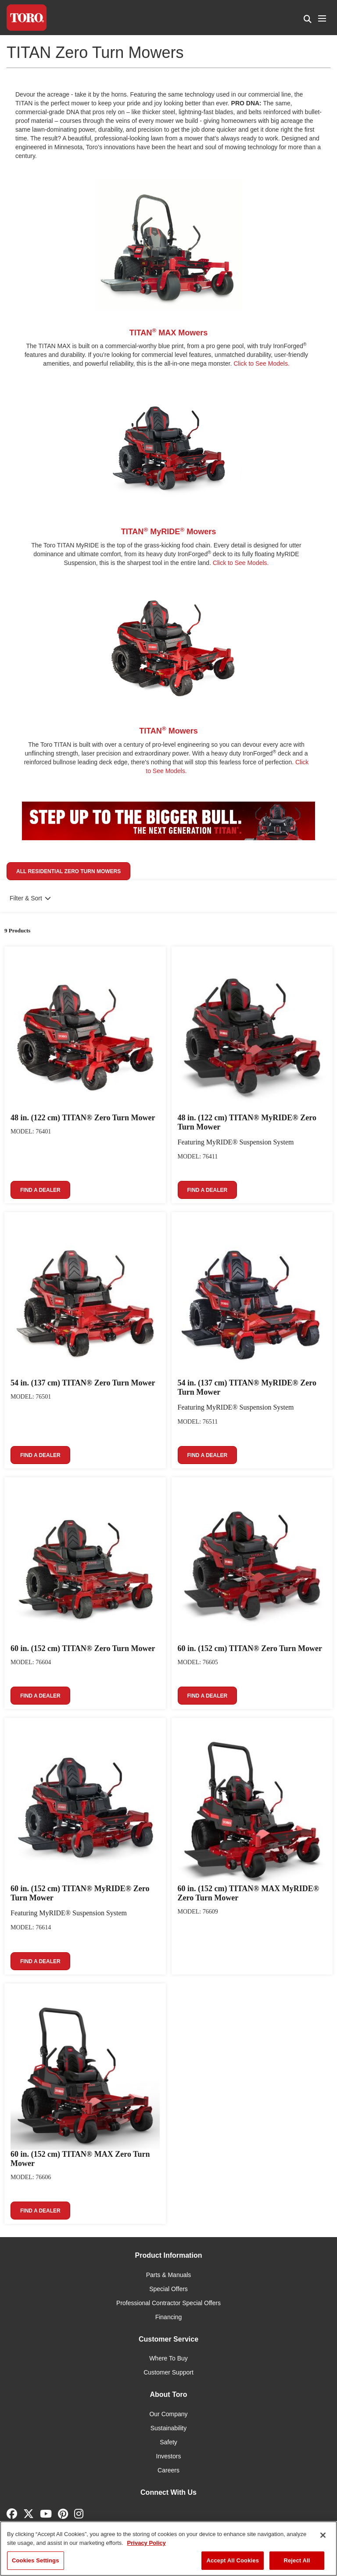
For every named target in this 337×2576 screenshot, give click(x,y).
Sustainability (169, 2428)
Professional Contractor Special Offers (168, 2302)
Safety (168, 2442)
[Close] (323, 2535)
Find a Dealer (40, 1190)
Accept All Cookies (232, 2560)
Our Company (168, 2414)
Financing (168, 2317)
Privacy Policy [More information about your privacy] (146, 2543)
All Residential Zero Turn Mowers (68, 871)
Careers (168, 2470)
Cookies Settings (35, 2560)
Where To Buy (168, 2358)
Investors (168, 2456)
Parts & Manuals (168, 2274)
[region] (168, 2548)
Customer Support (168, 2372)
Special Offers (168, 2288)
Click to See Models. (261, 363)
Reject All (296, 2560)
